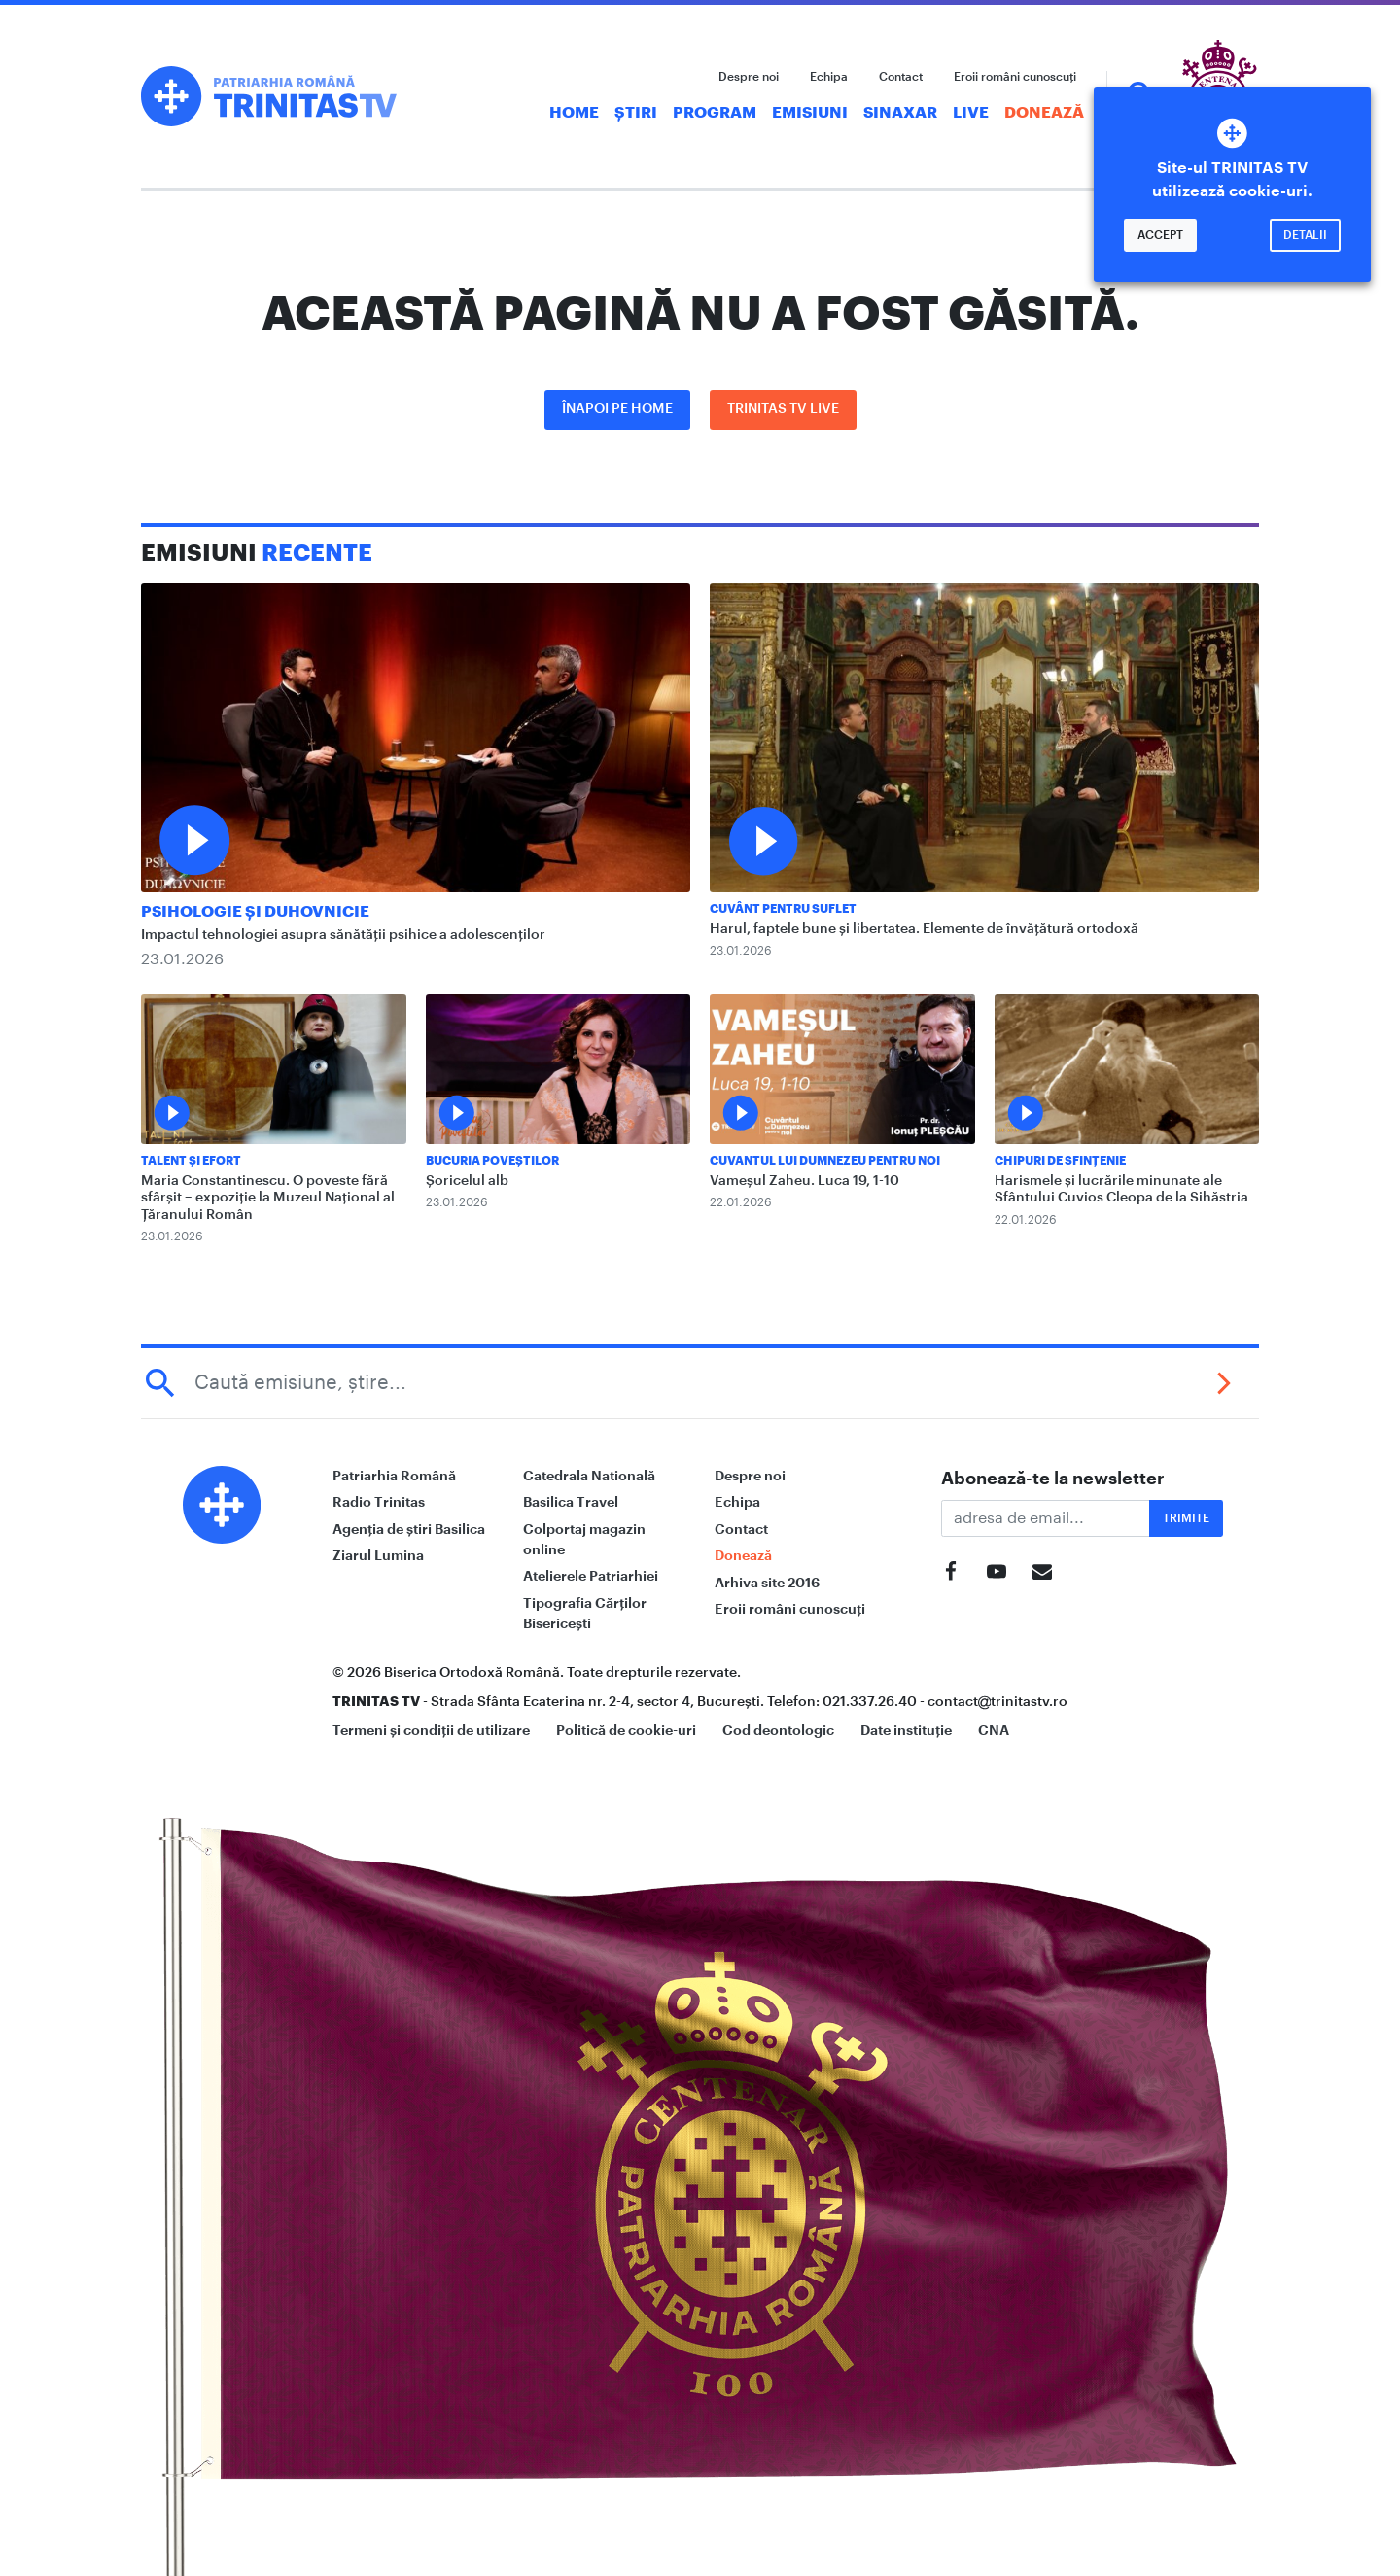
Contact (901, 77)
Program (714, 113)
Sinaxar (900, 113)
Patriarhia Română (394, 1475)
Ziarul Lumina (378, 1555)
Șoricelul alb (467, 1181)
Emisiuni (810, 113)
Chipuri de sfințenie (1060, 1160)
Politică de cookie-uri (626, 1730)
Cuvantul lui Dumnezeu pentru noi (825, 1160)
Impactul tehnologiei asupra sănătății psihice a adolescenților (343, 935)
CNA (993, 1730)
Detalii (1305, 235)
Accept (1160, 235)
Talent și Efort (191, 1160)
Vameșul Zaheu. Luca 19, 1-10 (804, 1181)
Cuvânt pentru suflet (783, 909)
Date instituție (906, 1730)
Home (574, 113)
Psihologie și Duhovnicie (255, 912)
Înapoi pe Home (617, 409)
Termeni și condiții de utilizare (431, 1730)
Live (971, 113)
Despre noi (748, 77)
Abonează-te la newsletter (1053, 1478)
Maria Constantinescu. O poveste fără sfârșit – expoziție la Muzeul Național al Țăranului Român (268, 1198)
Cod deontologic (778, 1730)
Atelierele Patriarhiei (590, 1576)
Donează (1044, 113)
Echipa (829, 77)
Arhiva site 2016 (767, 1582)
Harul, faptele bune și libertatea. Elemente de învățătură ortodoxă (924, 929)
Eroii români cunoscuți (1015, 77)
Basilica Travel (570, 1502)
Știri (635, 113)
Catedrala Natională (589, 1475)
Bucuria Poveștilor (492, 1160)
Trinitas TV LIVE (783, 409)
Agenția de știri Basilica (408, 1529)
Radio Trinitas (378, 1502)
